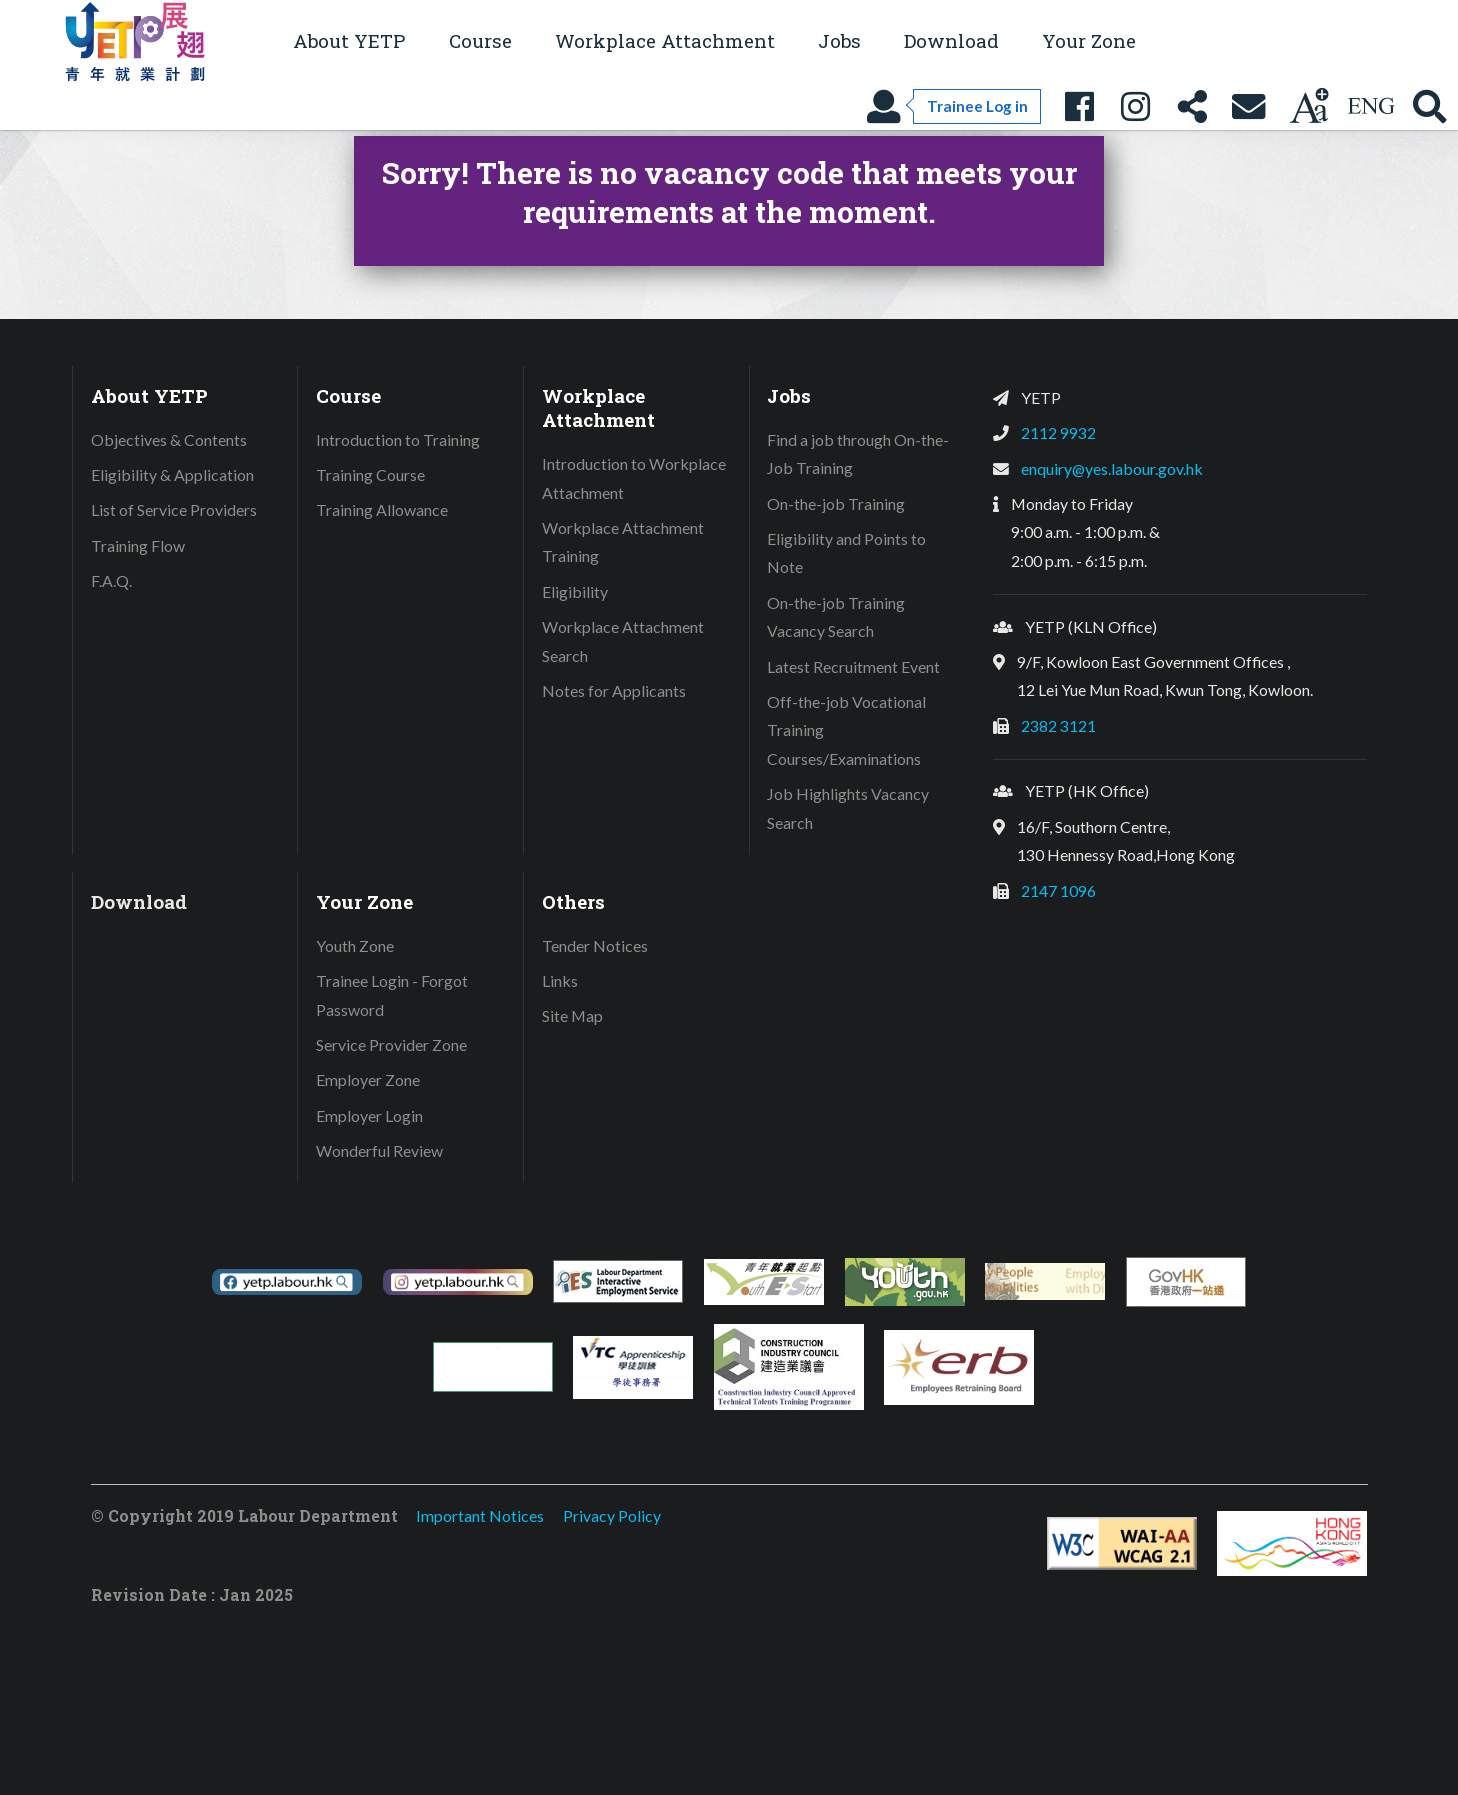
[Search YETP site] (1430, 106)
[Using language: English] (1371, 106)
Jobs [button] (839, 40)
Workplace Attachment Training (623, 542)
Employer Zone (368, 1079)
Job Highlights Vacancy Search (848, 808)
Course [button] (480, 40)
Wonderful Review (379, 1150)
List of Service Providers (174, 509)
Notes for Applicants (614, 690)
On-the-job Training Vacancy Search (836, 617)
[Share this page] (1192, 106)
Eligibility (575, 591)
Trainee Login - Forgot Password (392, 995)
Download (951, 40)
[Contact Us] (1249, 106)
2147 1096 (1058, 890)
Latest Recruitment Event (853, 666)
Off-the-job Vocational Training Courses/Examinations (846, 730)
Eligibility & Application (172, 474)
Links (560, 980)
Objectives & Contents (169, 439)
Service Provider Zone (391, 1044)
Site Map (572, 1015)
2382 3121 (1058, 725)
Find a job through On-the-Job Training (858, 454)
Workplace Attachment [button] (665, 40)
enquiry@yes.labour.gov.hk (1112, 468)
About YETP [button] (349, 40)
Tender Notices (595, 945)
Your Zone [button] (1089, 40)
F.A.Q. (111, 580)
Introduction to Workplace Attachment (634, 478)
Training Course (370, 474)
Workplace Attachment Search (623, 641)
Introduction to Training (398, 439)
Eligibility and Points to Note (846, 553)
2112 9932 (1058, 432)
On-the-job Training (836, 503)
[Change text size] (1309, 106)
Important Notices (480, 1515)
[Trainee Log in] (953, 106)
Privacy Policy (612, 1515)
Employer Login (369, 1115)
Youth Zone (355, 945)
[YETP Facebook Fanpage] (1079, 106)
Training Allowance (382, 509)
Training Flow (138, 545)
